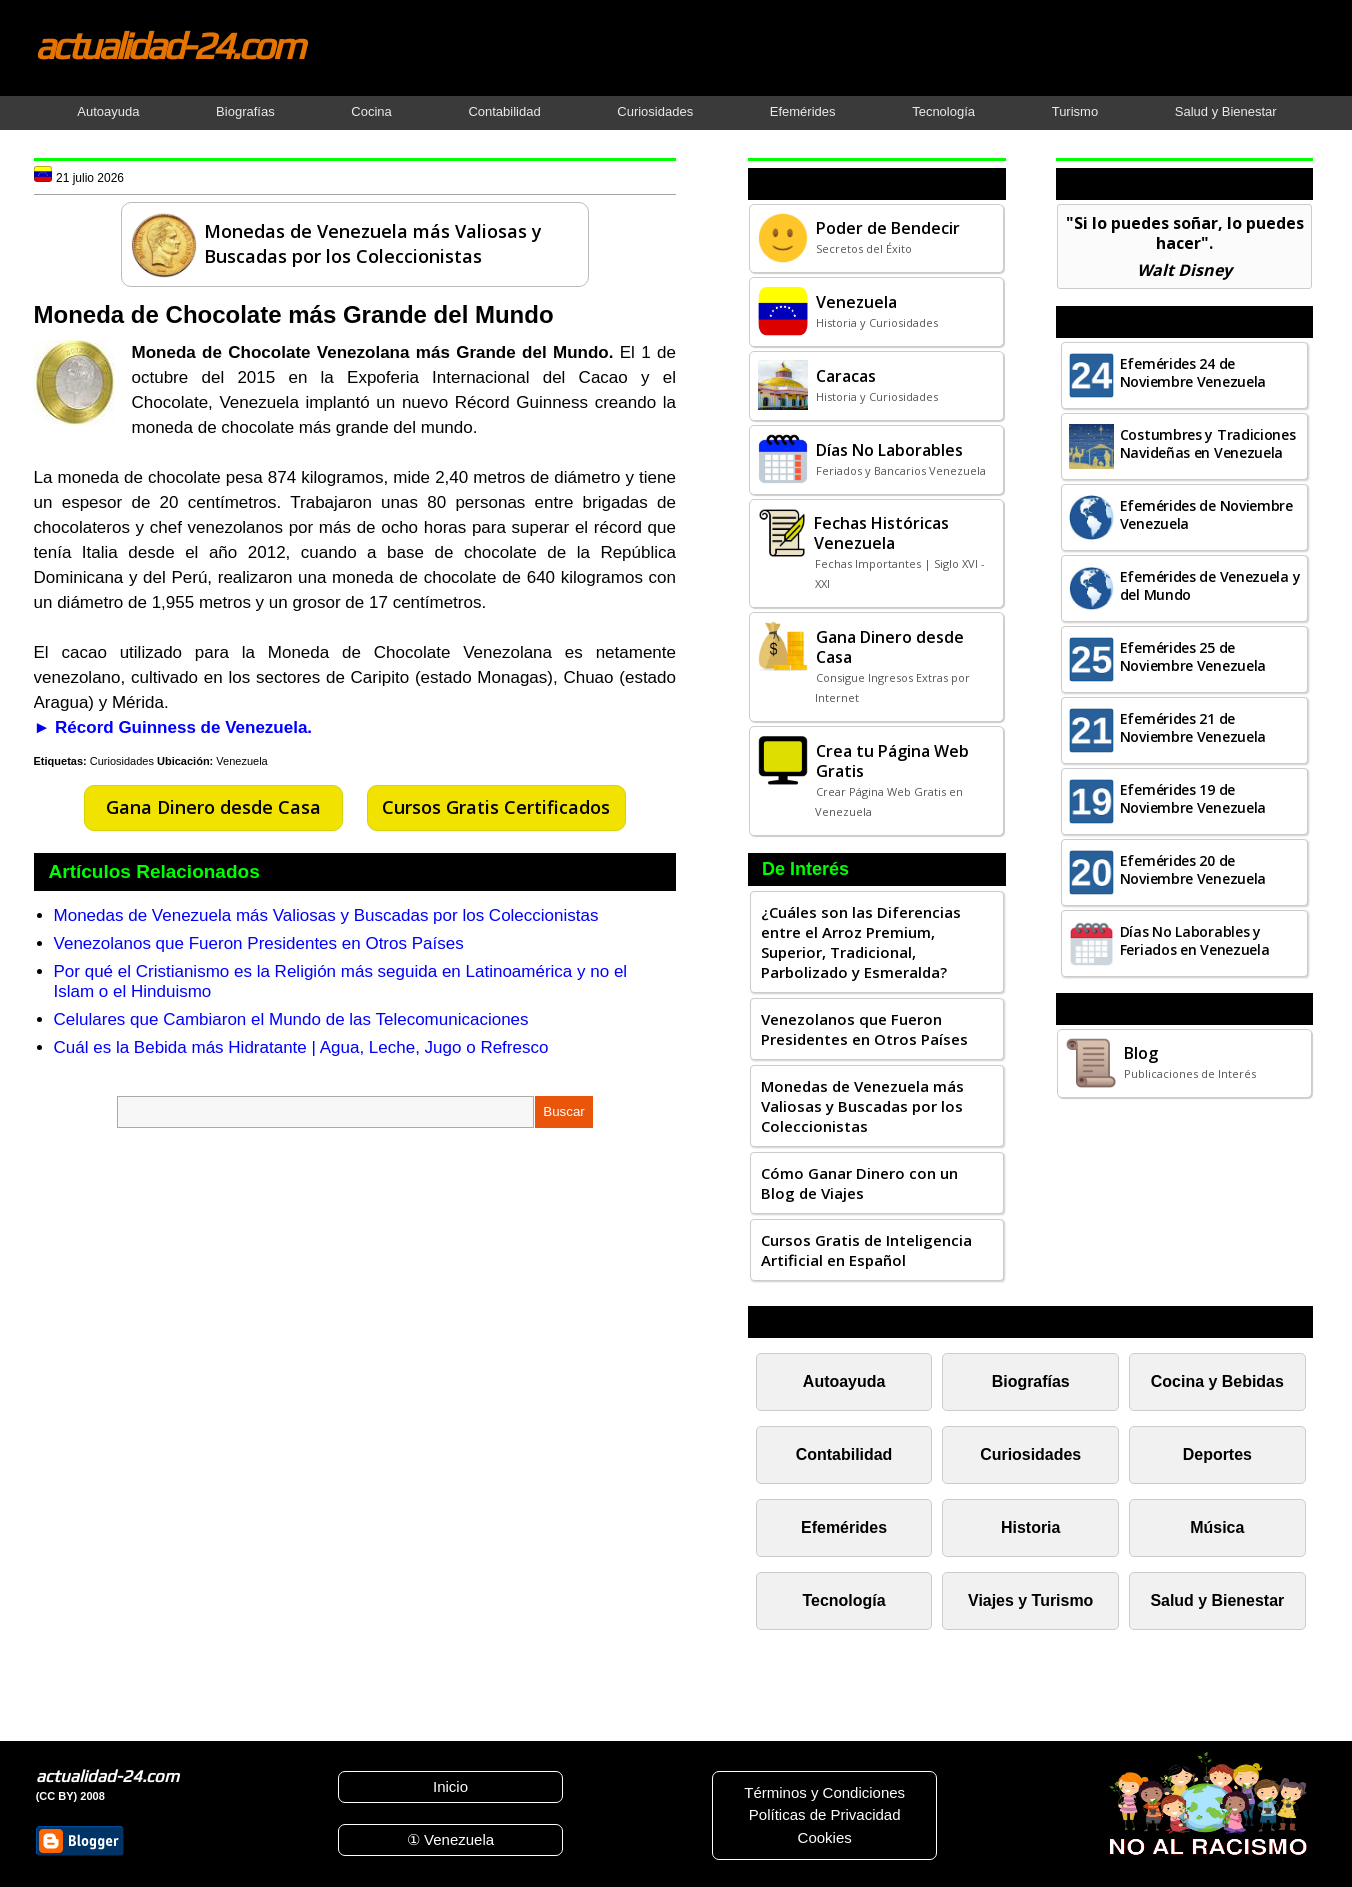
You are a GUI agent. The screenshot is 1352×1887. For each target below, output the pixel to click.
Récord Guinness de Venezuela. (183, 727)
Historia (1030, 1527)
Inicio (450, 1786)
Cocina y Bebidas (1217, 1381)
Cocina (371, 111)
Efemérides (803, 111)
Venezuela (241, 761)
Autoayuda (108, 111)
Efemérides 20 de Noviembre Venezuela (1193, 869)
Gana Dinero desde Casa (213, 807)
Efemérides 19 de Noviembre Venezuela (1193, 798)
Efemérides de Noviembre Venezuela (1206, 514)
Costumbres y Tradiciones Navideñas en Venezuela (1208, 443)
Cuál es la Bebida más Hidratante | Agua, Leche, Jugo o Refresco (301, 1047)
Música (1217, 1527)
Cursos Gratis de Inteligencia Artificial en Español (866, 1250)
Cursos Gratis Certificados (496, 807)
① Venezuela (450, 1839)
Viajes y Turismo (1030, 1600)
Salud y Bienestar (1226, 111)
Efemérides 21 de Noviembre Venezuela (1193, 727)
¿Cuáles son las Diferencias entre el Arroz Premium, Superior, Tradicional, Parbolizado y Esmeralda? (861, 942)
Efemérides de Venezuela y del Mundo (1210, 585)
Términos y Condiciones (824, 1792)
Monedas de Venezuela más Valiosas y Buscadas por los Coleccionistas (326, 915)
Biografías (245, 111)
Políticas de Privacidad (825, 1814)
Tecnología (943, 111)
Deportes (1217, 1454)
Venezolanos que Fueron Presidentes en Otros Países (259, 943)
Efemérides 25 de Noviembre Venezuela (1193, 656)
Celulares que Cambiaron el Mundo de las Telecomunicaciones (291, 1019)
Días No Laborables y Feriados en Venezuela (1195, 940)
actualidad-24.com (169, 45)
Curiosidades (655, 111)
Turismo (1075, 111)
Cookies (825, 1837)
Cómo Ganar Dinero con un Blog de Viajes (859, 1183)
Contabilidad (504, 111)
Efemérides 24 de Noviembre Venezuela (1193, 372)
